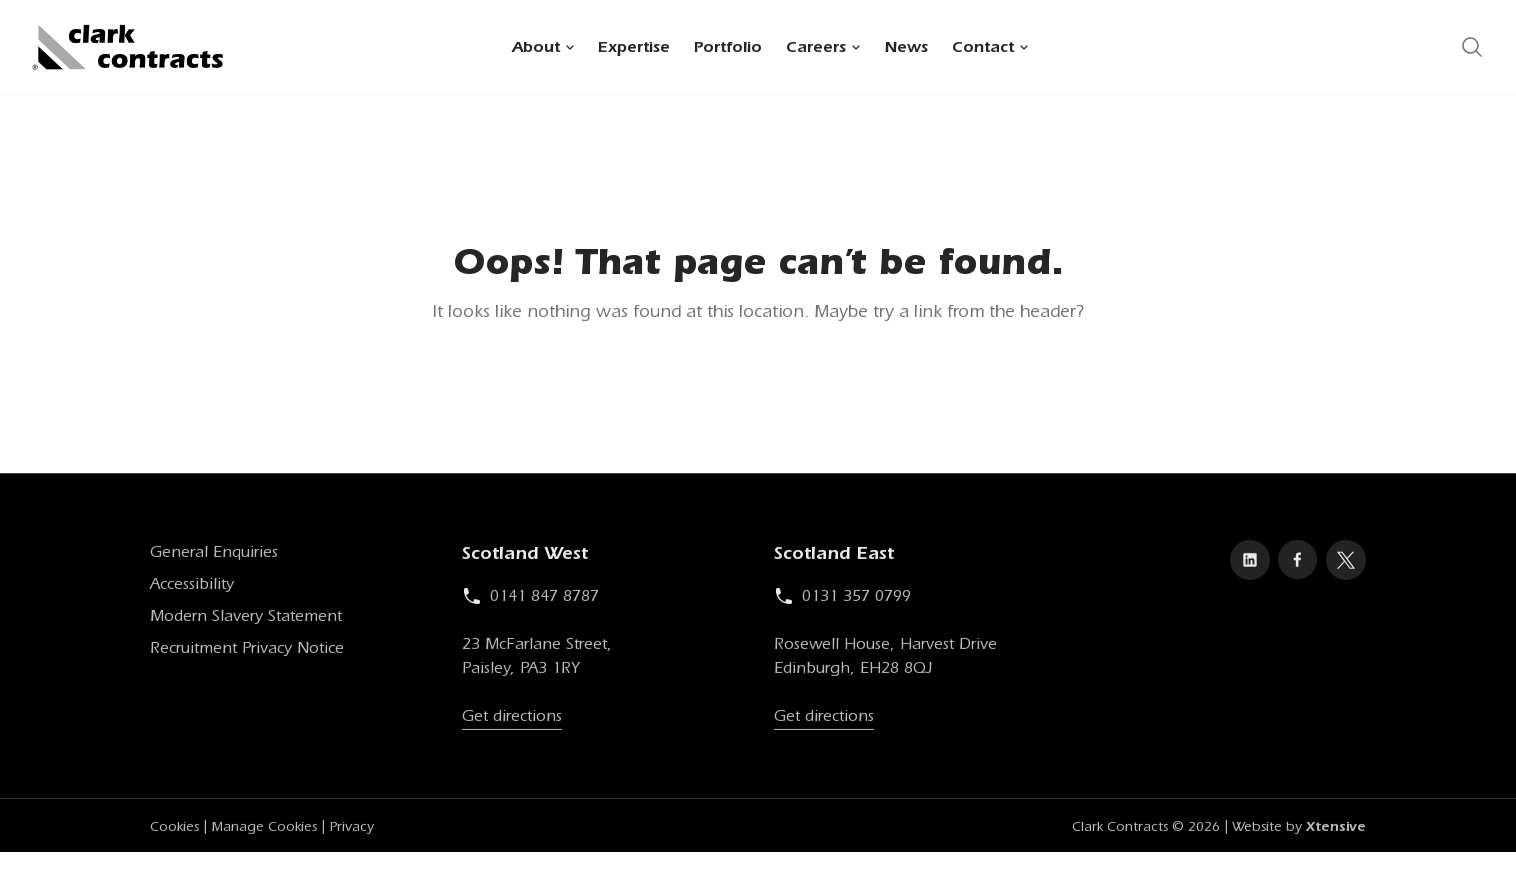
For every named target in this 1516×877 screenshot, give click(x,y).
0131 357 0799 (842, 600)
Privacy (351, 831)
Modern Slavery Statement (246, 620)
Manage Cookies (264, 831)
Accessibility (192, 588)
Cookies (174, 831)
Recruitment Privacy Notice (247, 652)
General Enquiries (214, 556)
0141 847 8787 (530, 600)
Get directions (512, 720)
